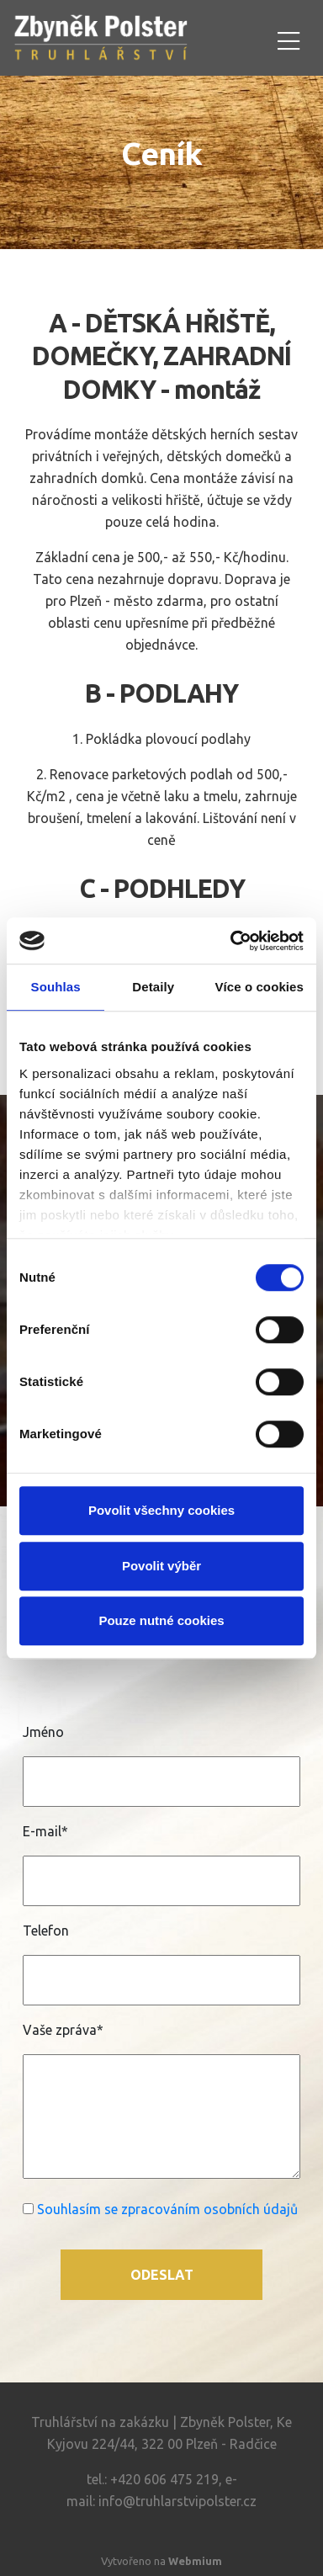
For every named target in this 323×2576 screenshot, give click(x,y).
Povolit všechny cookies (161, 1510)
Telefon (46, 1930)
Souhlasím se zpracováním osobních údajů (167, 2209)
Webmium (195, 2561)
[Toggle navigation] (288, 38)
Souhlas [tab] (56, 987)
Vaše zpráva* (63, 2029)
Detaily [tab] (153, 987)
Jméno (43, 1731)
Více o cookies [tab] (259, 987)
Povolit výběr (161, 1566)
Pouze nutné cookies (161, 1620)
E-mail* (45, 1831)
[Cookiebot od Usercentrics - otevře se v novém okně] (231, 941)
